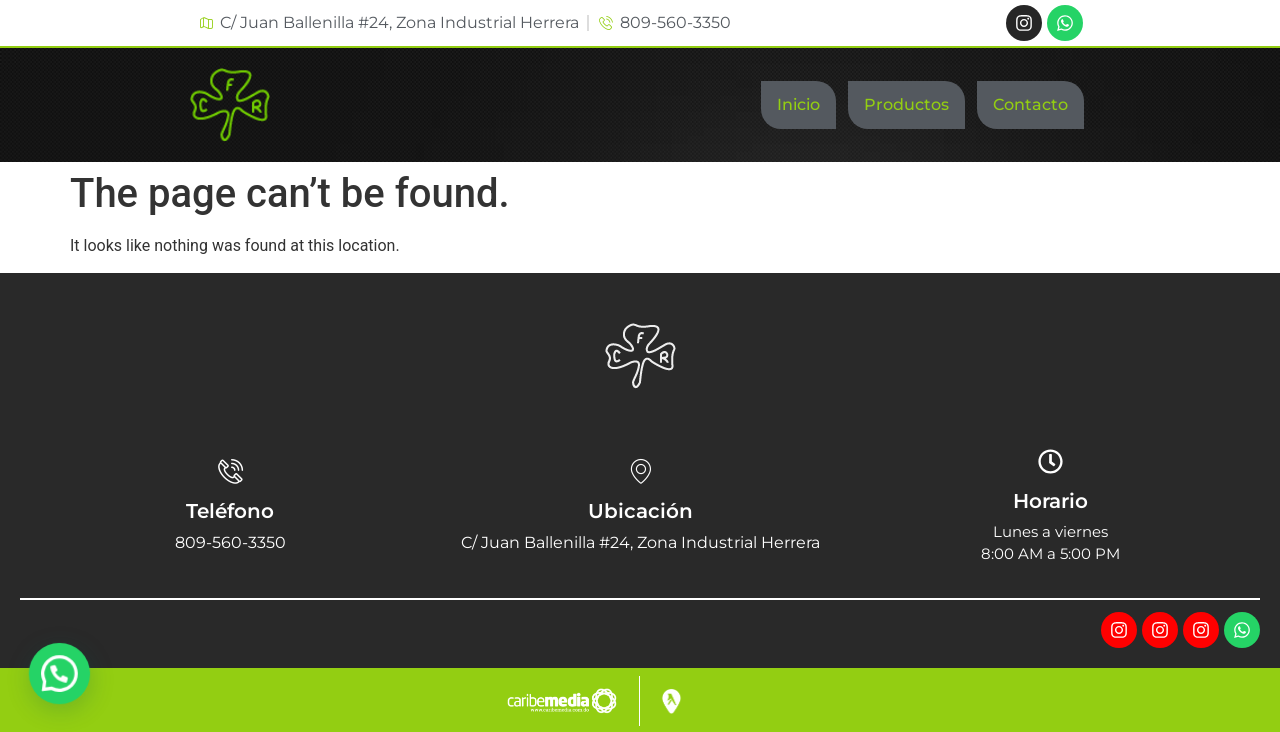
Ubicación (640, 511)
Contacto (1030, 104)
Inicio (798, 104)
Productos (906, 104)
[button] (62, 673)
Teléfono (230, 511)
